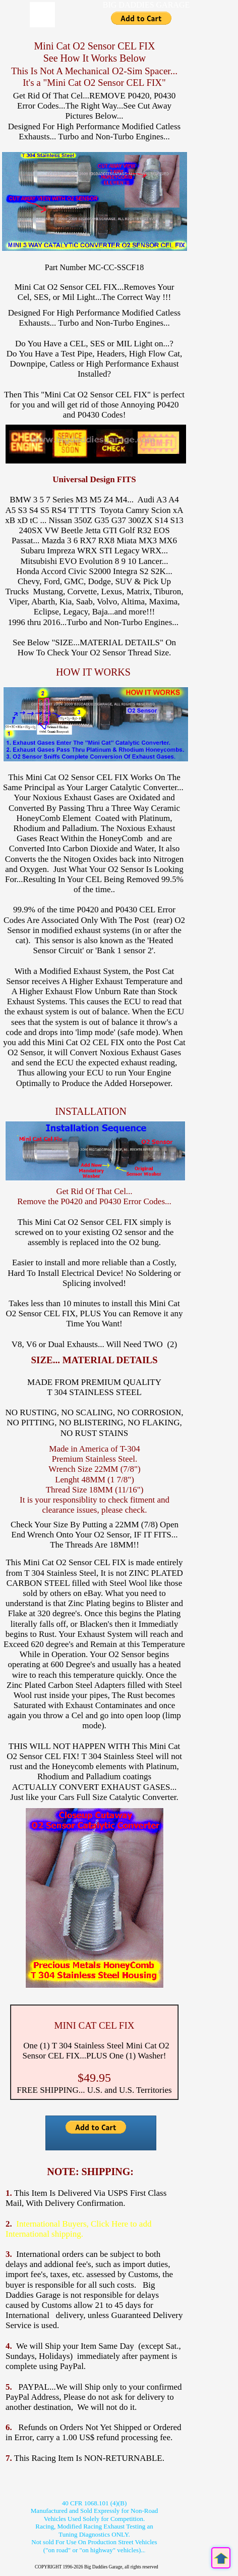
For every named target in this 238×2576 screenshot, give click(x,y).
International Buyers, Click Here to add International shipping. (78, 2229)
